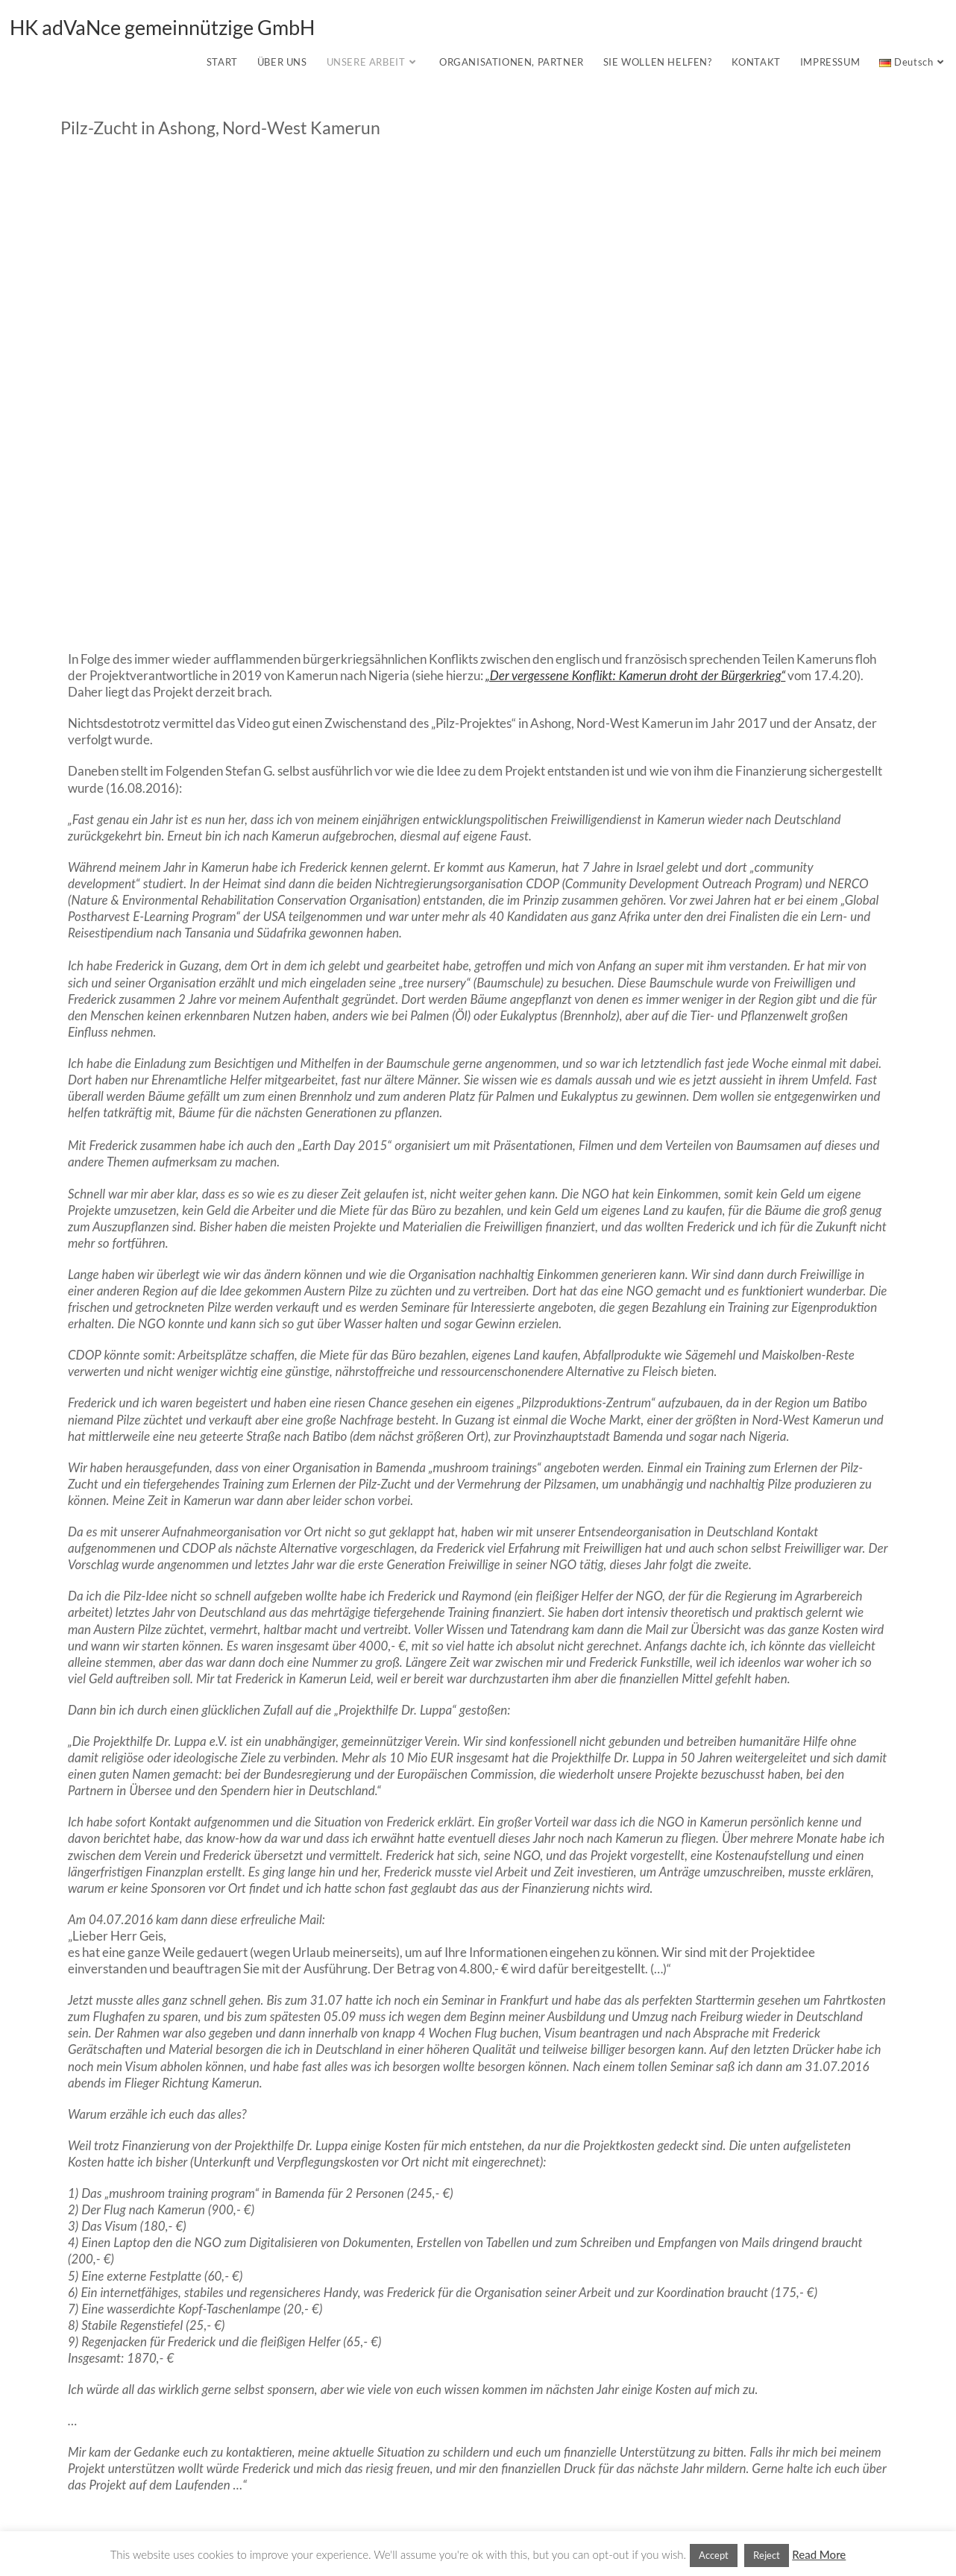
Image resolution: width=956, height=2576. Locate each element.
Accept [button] (714, 2555)
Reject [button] (766, 2555)
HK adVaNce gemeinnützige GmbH (162, 27)
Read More (819, 2554)
